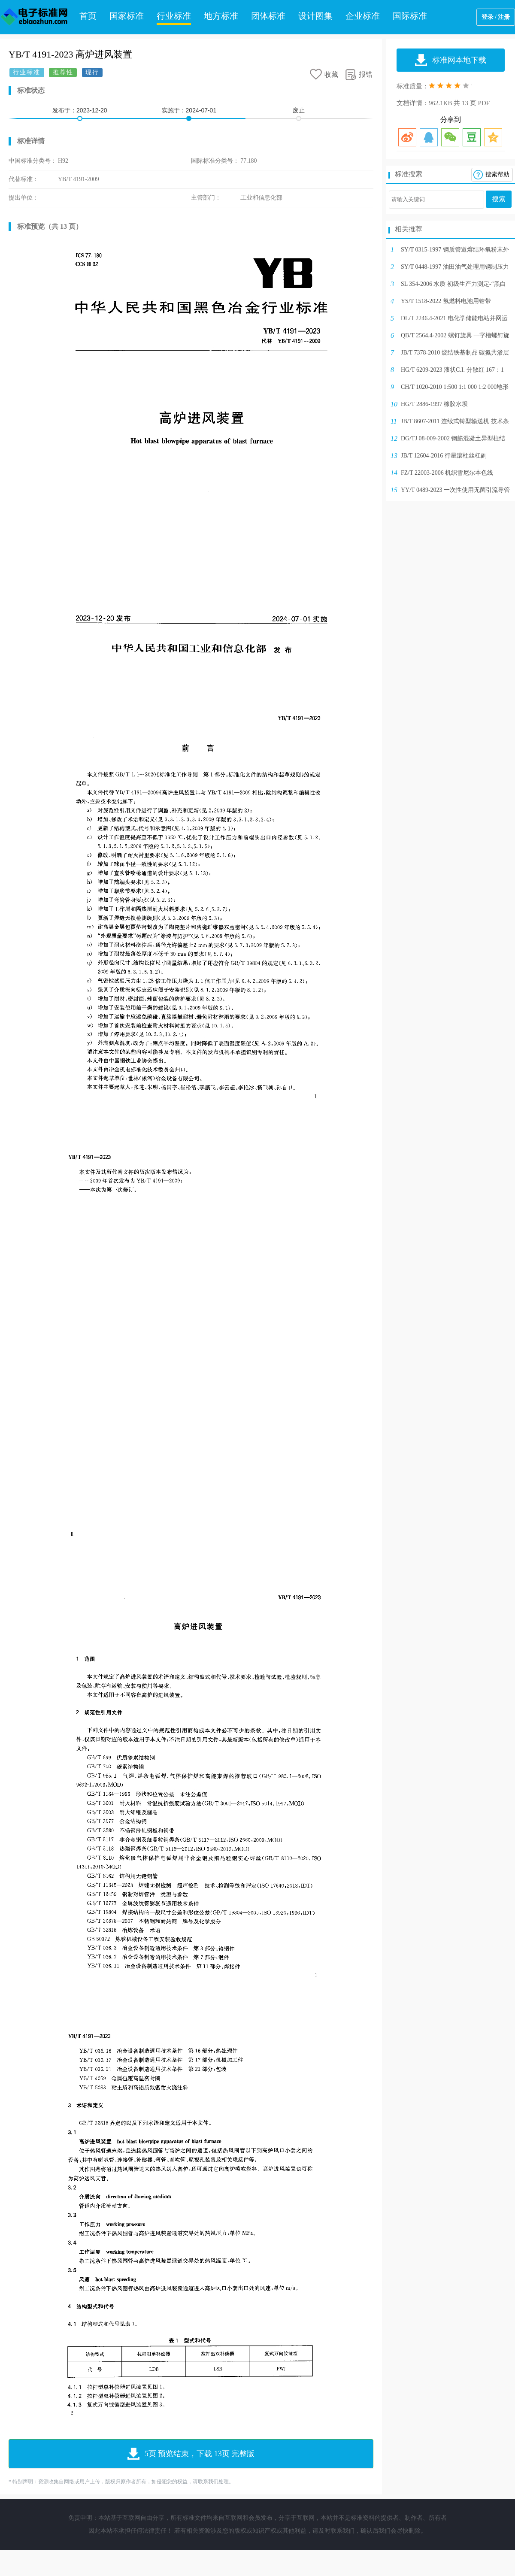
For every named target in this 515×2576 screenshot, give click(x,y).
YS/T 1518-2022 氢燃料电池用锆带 (446, 301)
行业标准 (174, 16)
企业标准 (362, 16)
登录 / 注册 (496, 17)
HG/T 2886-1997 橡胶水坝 (434, 404)
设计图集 (315, 16)
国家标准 (126, 16)
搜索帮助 (497, 174)
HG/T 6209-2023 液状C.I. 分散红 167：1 (452, 370)
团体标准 (268, 16)
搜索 (499, 199)
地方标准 (221, 16)
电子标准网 (34, 17)
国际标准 (410, 16)
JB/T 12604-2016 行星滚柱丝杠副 (444, 455)
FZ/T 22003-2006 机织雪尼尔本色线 (447, 473)
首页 (88, 16)
